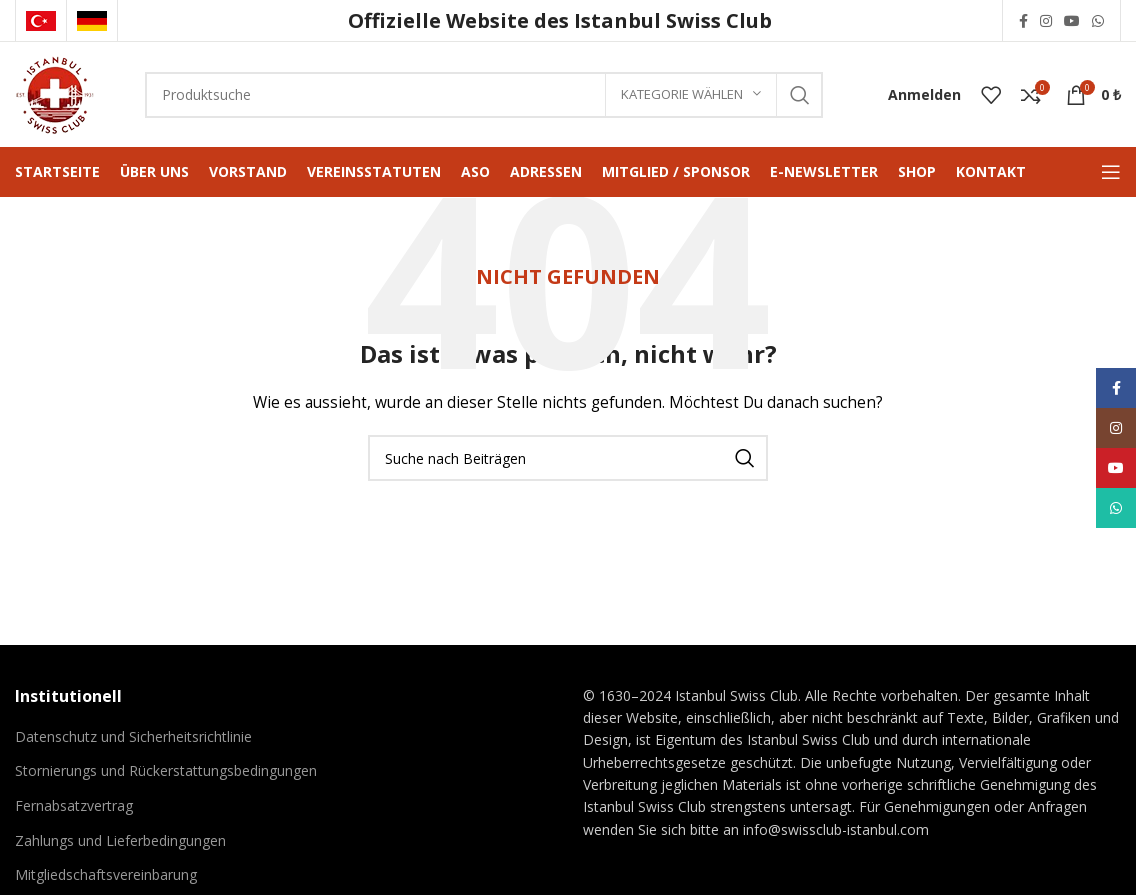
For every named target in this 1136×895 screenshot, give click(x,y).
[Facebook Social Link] (1023, 21)
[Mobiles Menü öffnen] (1111, 172)
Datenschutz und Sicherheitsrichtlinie (133, 736)
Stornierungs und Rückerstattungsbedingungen (166, 770)
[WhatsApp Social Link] (1098, 21)
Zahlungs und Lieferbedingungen (120, 840)
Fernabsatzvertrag (74, 805)
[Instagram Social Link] (1046, 21)
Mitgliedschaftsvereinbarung (106, 874)
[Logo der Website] (55, 92)
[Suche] (484, 95)
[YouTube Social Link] (1072, 21)
